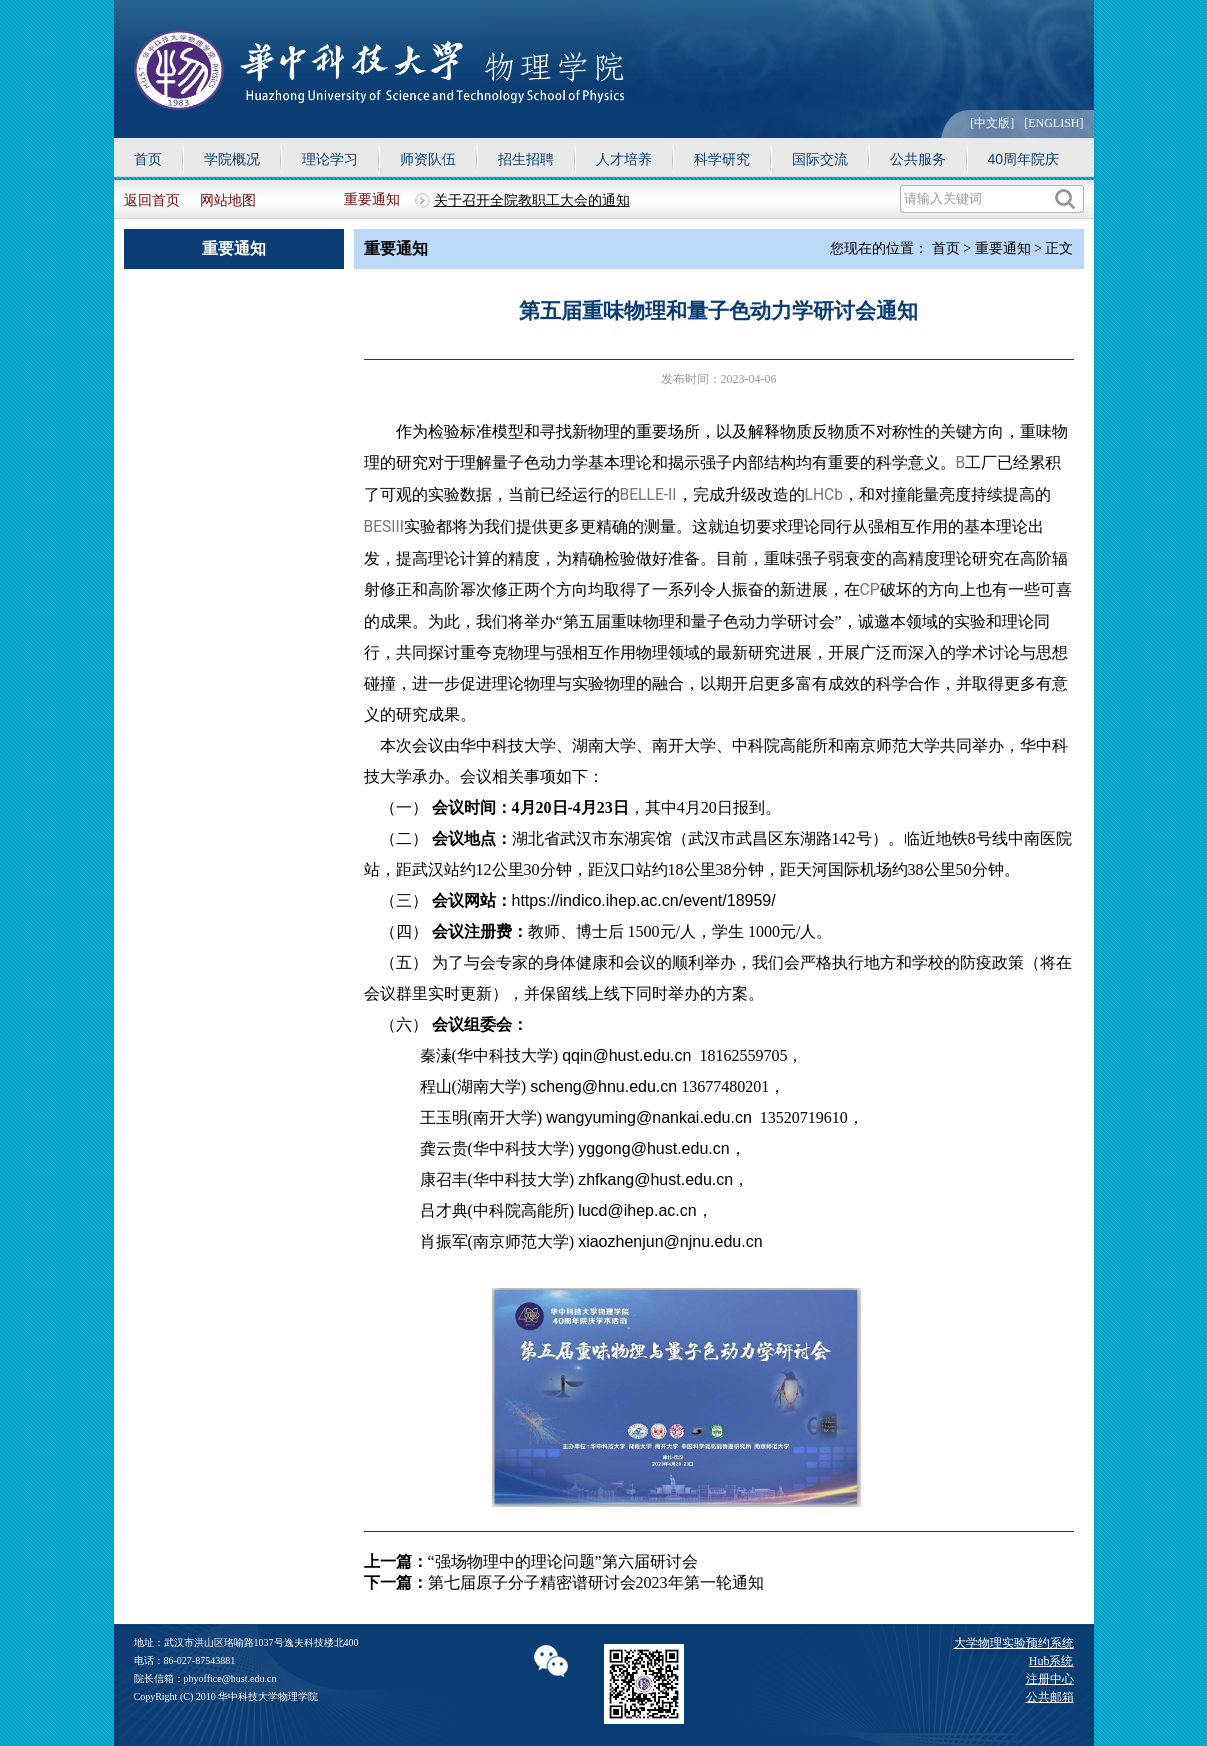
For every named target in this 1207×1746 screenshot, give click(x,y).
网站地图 (228, 200)
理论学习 (330, 159)
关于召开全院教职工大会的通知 (532, 200)
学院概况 (232, 159)
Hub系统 (1051, 1661)
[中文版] (992, 123)
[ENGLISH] (1053, 123)
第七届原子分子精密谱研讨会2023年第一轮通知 (596, 1582)
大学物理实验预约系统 (1014, 1643)
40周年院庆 (1024, 159)
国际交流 (820, 159)
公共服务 (918, 159)
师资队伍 (428, 159)
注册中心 (1050, 1679)
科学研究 (722, 159)
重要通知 (372, 199)
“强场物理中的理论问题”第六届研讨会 (563, 1561)
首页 (148, 159)
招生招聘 (526, 159)
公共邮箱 (1050, 1697)
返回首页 (152, 200)
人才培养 (624, 159)
